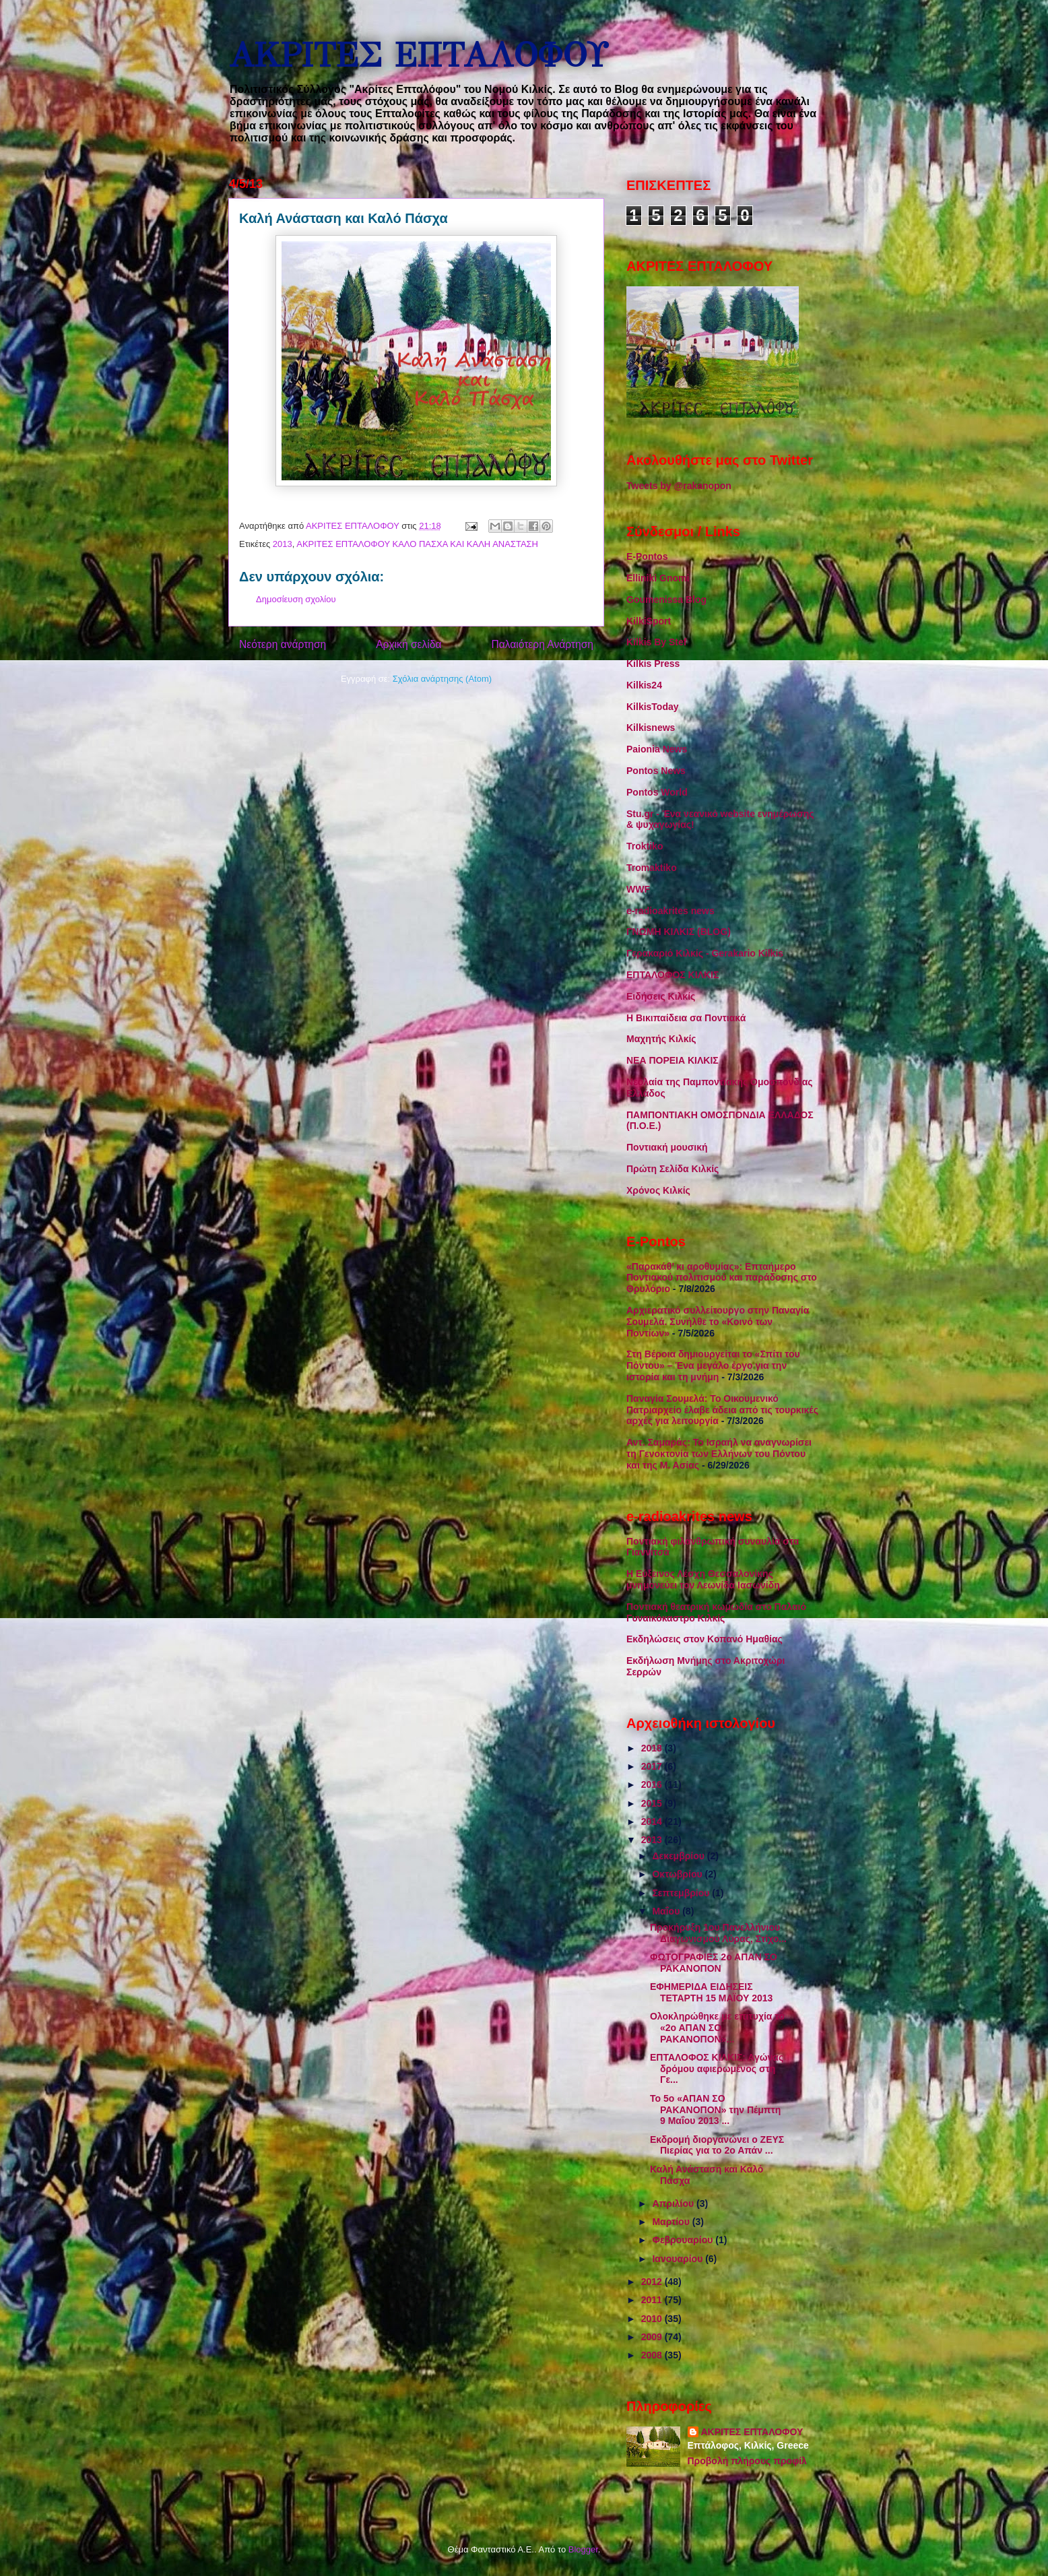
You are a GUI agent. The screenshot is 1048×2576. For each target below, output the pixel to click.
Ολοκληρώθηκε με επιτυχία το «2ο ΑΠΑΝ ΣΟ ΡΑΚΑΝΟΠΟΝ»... (717, 2027)
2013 (282, 544)
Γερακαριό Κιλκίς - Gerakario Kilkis (704, 953)
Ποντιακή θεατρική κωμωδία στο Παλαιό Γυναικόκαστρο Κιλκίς (716, 1612)
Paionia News (656, 749)
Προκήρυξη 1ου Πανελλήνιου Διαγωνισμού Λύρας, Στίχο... (718, 1933)
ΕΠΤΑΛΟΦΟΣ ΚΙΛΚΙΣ (672, 974)
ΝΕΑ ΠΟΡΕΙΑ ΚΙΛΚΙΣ (672, 1060)
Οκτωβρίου (678, 1874)
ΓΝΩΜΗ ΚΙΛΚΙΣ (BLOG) (678, 931)
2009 (653, 2336)
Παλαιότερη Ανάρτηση (542, 644)
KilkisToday (652, 706)
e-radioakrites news (670, 910)
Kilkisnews (650, 727)
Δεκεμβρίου (679, 1855)
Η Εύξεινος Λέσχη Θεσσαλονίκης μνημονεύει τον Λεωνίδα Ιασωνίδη (703, 1579)
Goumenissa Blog (666, 599)
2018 (653, 1748)
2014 (653, 1821)
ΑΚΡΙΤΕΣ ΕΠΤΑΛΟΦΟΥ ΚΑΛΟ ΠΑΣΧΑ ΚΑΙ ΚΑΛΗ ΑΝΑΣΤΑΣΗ (417, 544)
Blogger (583, 2549)
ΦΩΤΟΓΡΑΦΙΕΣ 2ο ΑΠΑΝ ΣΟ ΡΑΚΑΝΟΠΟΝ (713, 1963)
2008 (653, 2355)
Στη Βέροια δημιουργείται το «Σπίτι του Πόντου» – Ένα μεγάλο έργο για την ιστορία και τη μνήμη (713, 1365)
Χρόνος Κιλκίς (658, 1190)
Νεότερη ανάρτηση (282, 644)
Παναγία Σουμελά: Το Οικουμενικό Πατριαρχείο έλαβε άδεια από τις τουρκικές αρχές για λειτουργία (722, 1410)
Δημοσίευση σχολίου (296, 599)
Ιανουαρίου (678, 2258)
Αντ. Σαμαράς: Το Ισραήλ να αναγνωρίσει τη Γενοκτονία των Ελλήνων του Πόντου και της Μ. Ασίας (719, 1454)
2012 (653, 2281)
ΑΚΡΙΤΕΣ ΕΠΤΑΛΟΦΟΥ (418, 55)
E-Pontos (646, 556)
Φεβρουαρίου (683, 2239)
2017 (653, 1766)
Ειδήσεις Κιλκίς (660, 996)
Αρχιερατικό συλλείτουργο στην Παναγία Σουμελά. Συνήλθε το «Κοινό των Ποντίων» (717, 1322)
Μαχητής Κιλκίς (661, 1038)
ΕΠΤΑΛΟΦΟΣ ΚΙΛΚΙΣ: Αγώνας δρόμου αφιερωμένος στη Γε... (716, 2069)
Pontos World (657, 792)
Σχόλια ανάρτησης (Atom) (442, 679)
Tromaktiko (651, 867)
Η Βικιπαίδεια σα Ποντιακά (686, 1017)
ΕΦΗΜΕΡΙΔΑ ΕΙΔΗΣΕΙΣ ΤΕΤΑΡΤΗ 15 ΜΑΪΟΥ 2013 (711, 1992)
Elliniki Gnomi (657, 578)
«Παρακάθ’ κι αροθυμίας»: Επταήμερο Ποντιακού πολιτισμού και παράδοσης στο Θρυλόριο (721, 1278)
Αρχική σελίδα (408, 644)
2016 (653, 1784)
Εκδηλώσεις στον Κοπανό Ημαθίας (704, 1639)
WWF (638, 889)
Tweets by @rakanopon (678, 485)
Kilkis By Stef (656, 642)
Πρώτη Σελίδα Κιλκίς (672, 1168)
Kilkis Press (653, 663)
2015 (653, 1803)
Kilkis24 (644, 685)
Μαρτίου (672, 2221)
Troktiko (644, 846)
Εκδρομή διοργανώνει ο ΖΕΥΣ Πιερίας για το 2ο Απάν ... (717, 2145)
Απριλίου (674, 2203)
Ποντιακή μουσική (667, 1147)
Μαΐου (667, 1911)
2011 (653, 2299)
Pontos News (656, 770)
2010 (653, 2318)
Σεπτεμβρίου (682, 1893)
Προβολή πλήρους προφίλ (747, 2460)
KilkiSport (648, 621)
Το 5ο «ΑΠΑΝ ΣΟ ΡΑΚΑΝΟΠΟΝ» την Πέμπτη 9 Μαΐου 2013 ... (715, 2110)
